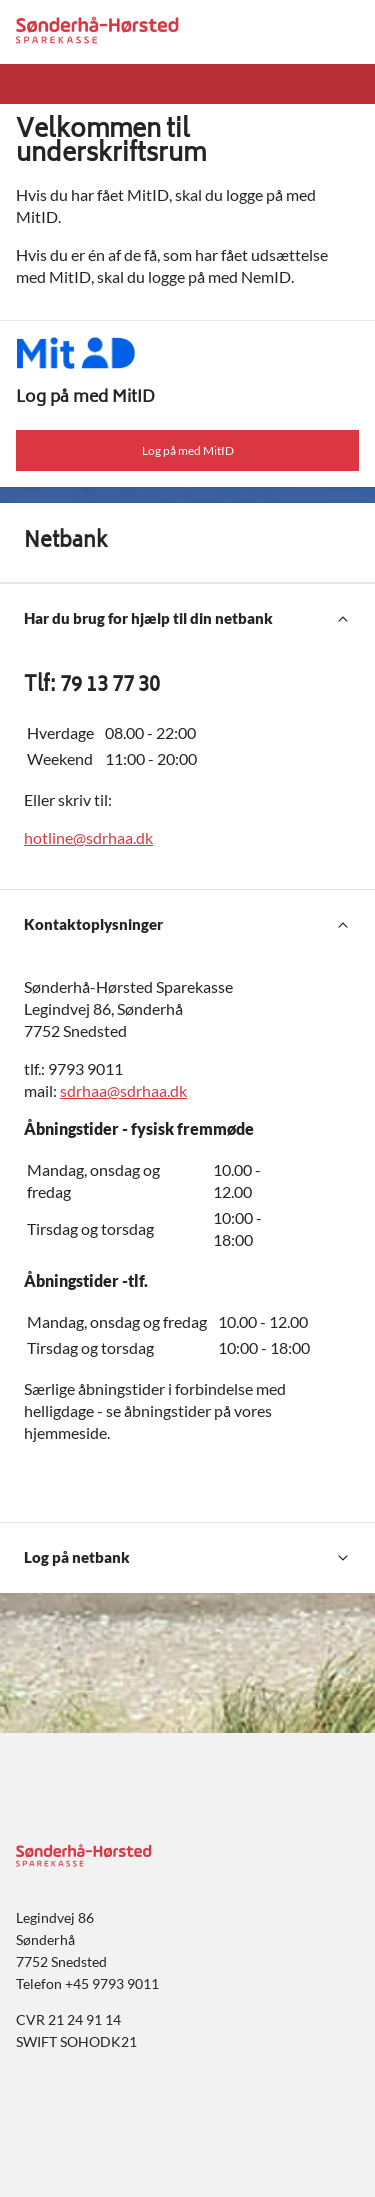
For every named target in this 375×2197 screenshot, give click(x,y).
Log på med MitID (188, 450)
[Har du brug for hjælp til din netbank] (187, 619)
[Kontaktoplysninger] (187, 925)
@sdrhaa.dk (113, 837)
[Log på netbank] (187, 1558)
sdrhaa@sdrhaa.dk (123, 1090)
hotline (48, 837)
